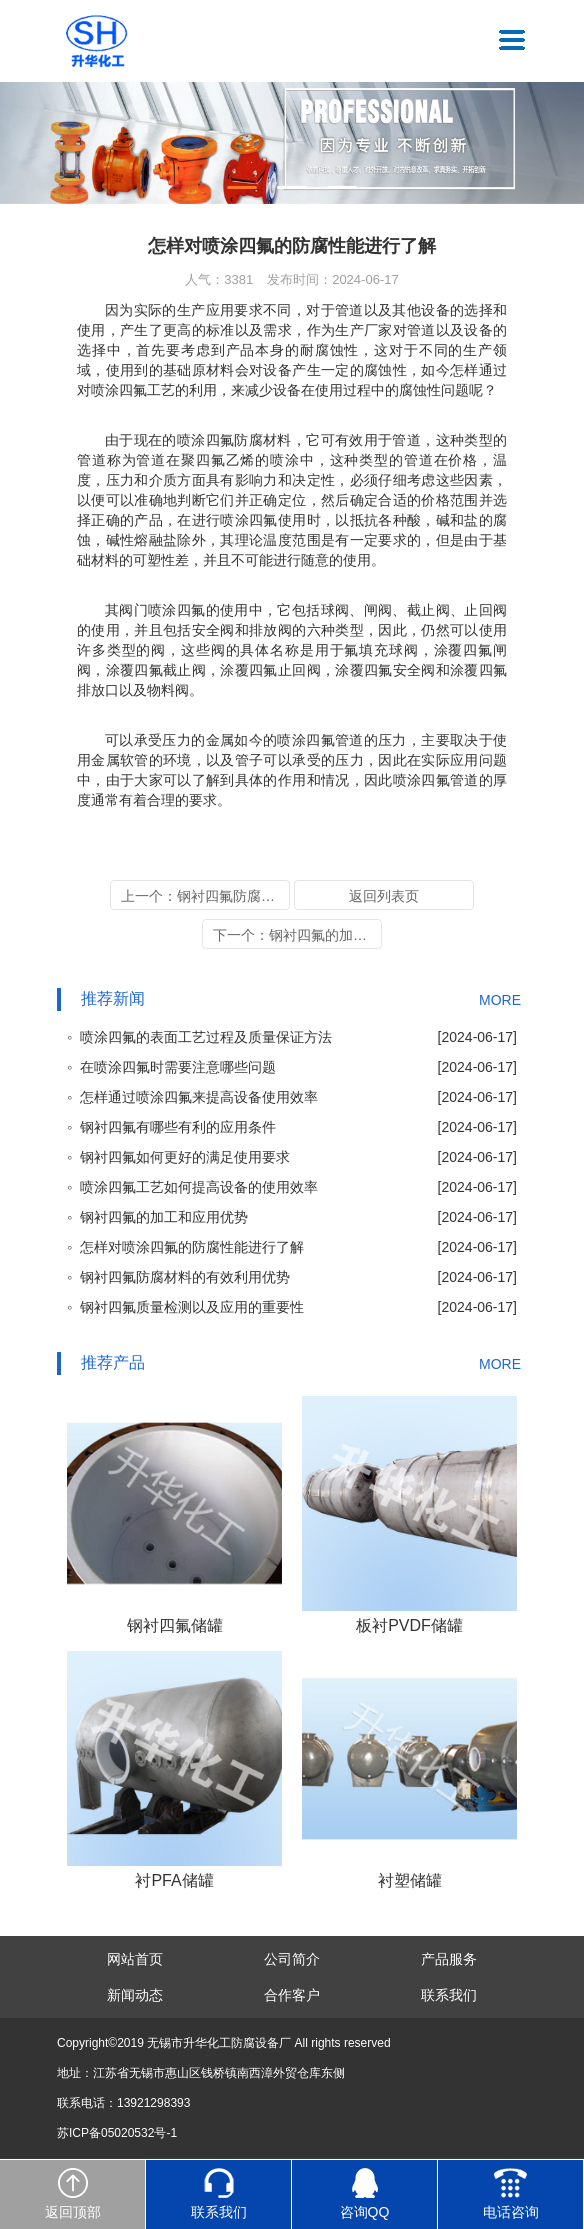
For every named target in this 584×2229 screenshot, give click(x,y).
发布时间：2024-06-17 (333, 279)
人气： (219, 279)
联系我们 (449, 1995)
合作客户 (292, 1995)
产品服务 (449, 1959)
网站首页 (135, 1959)
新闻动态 (135, 1995)
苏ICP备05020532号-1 (117, 2133)
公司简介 (292, 1959)
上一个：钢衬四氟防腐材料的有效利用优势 (205, 896)
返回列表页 (384, 896)
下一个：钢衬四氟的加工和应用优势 (297, 935)
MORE (500, 1000)
